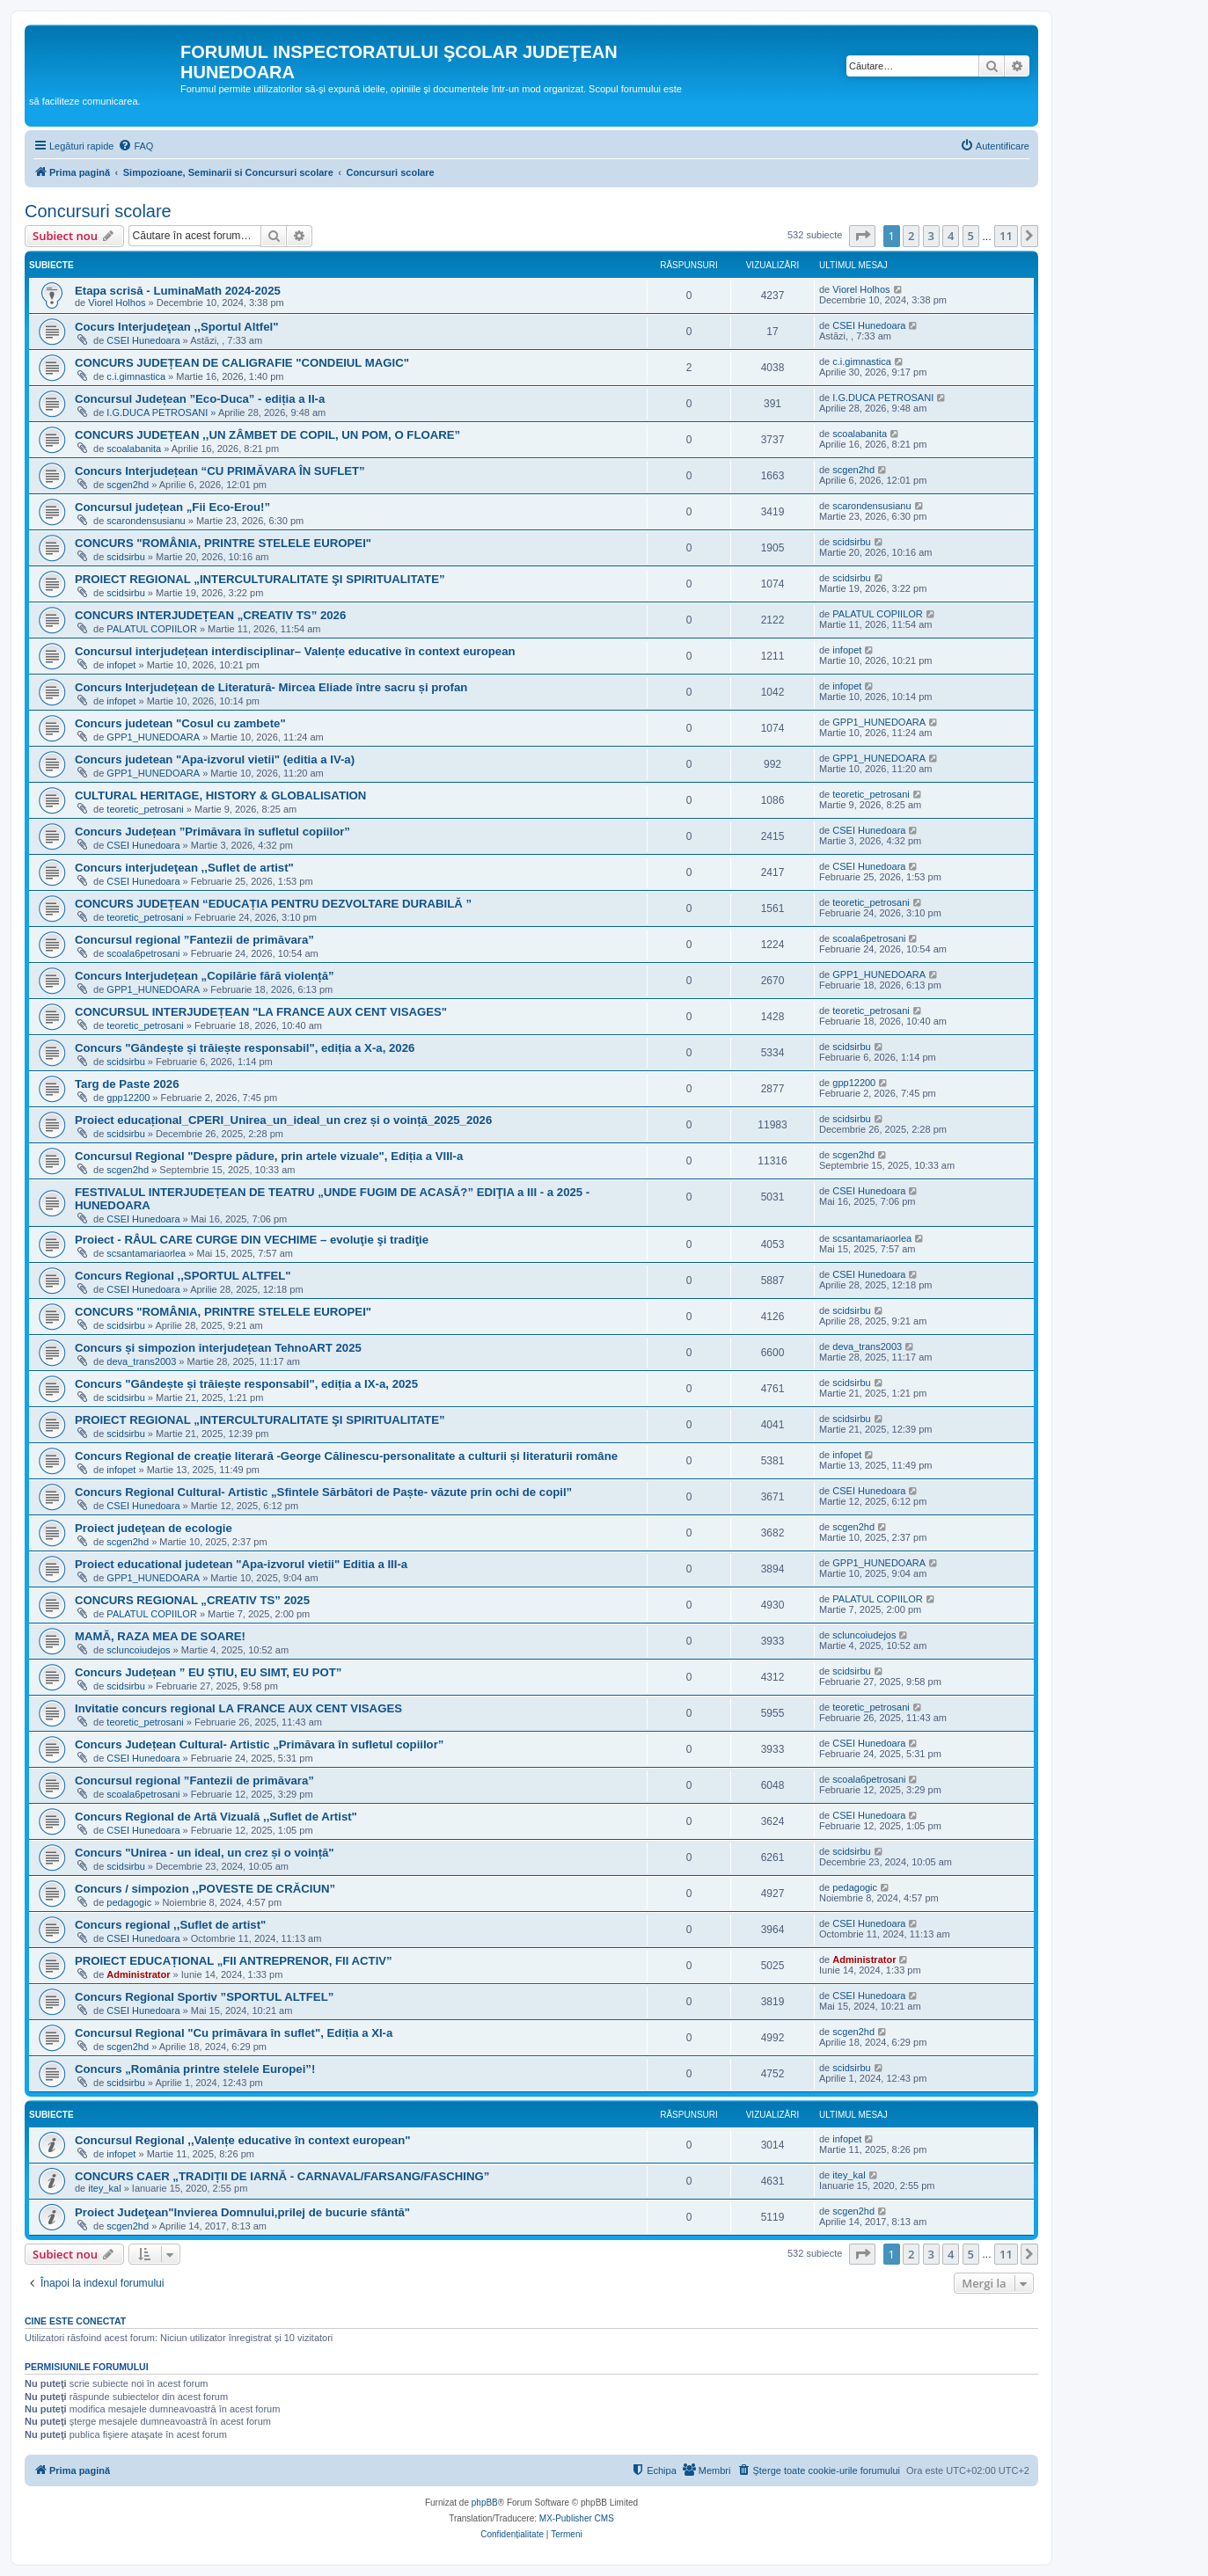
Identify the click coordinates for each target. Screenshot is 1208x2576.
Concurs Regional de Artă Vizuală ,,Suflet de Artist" (216, 1816)
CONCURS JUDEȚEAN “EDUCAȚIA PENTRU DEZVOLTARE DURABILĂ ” (273, 903)
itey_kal (104, 2188)
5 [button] (971, 236)
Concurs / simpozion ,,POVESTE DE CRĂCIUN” (205, 1888)
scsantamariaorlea (146, 1253)
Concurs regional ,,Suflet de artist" (170, 1924)
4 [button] (951, 236)
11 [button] (1006, 236)
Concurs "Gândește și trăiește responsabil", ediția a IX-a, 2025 (246, 1383)
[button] (862, 235)
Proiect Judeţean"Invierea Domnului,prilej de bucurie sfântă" (242, 2212)
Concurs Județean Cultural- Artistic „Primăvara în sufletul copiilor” (259, 1744)
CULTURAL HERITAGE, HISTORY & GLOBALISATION (220, 795)
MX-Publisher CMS (576, 2518)
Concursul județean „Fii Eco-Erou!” (172, 507)
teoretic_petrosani (144, 809)
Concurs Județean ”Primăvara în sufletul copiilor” (212, 831)
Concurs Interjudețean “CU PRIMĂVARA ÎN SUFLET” (220, 471)
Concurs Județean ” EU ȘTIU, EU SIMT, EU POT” (208, 1672)
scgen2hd (127, 484)
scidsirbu (125, 556)
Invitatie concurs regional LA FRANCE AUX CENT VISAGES (238, 1708)
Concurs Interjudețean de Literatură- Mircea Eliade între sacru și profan (271, 687)
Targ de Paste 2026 (127, 1084)
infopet (120, 665)
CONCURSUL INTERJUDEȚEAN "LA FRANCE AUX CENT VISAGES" (261, 1011)
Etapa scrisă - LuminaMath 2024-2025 (178, 290)
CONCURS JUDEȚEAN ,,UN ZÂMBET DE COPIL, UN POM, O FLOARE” (267, 434)
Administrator (138, 1974)
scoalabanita (133, 448)
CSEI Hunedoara (142, 340)
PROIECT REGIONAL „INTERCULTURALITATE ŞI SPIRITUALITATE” (260, 579)
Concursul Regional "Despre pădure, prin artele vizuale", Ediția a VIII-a (269, 1156)
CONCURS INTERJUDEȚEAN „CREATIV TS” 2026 (210, 615)
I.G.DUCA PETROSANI (157, 412)
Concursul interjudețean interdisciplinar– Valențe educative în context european (295, 651)
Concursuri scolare (98, 211)
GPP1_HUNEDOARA (153, 737)
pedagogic (128, 1902)
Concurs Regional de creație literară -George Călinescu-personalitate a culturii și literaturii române (346, 1456)
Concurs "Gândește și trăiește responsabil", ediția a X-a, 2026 (244, 1047)
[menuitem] (135, 146)
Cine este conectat (75, 2321)
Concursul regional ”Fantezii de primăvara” (194, 939)
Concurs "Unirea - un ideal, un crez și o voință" (204, 1852)
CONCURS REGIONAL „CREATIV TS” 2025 (192, 1600)
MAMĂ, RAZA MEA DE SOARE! (160, 1636)
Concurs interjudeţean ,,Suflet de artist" (184, 867)
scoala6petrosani (142, 953)
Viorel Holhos (116, 302)
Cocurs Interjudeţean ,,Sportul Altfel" (176, 326)
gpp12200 (128, 1097)
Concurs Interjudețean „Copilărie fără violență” (204, 975)
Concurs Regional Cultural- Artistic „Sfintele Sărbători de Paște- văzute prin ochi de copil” (323, 1492)
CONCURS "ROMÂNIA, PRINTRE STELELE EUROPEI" (223, 543)
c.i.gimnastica (135, 376)
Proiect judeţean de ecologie (153, 1528)
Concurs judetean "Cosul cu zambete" (180, 723)
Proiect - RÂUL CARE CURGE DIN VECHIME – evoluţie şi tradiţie (251, 1239)
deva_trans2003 (141, 1361)
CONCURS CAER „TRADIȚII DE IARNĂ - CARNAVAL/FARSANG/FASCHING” (282, 2176)
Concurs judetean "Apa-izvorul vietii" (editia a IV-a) (215, 759)
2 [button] (911, 236)
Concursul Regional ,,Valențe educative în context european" (242, 2140)
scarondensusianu (145, 520)
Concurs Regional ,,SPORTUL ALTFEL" (183, 1275)
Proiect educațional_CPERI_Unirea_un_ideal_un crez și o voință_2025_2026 (283, 1120)
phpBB (485, 2502)
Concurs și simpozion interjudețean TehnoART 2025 (218, 1347)
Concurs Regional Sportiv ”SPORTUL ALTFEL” (204, 1996)
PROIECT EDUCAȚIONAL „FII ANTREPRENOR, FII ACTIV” (233, 1960)
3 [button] (931, 236)
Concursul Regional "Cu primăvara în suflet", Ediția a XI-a (233, 2033)
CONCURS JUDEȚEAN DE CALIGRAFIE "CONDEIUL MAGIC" (242, 362)
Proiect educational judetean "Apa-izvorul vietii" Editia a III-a (241, 1564)
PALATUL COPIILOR (151, 629)
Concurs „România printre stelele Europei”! (195, 2069)
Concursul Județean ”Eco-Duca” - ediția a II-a (200, 398)
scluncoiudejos (138, 1650)
